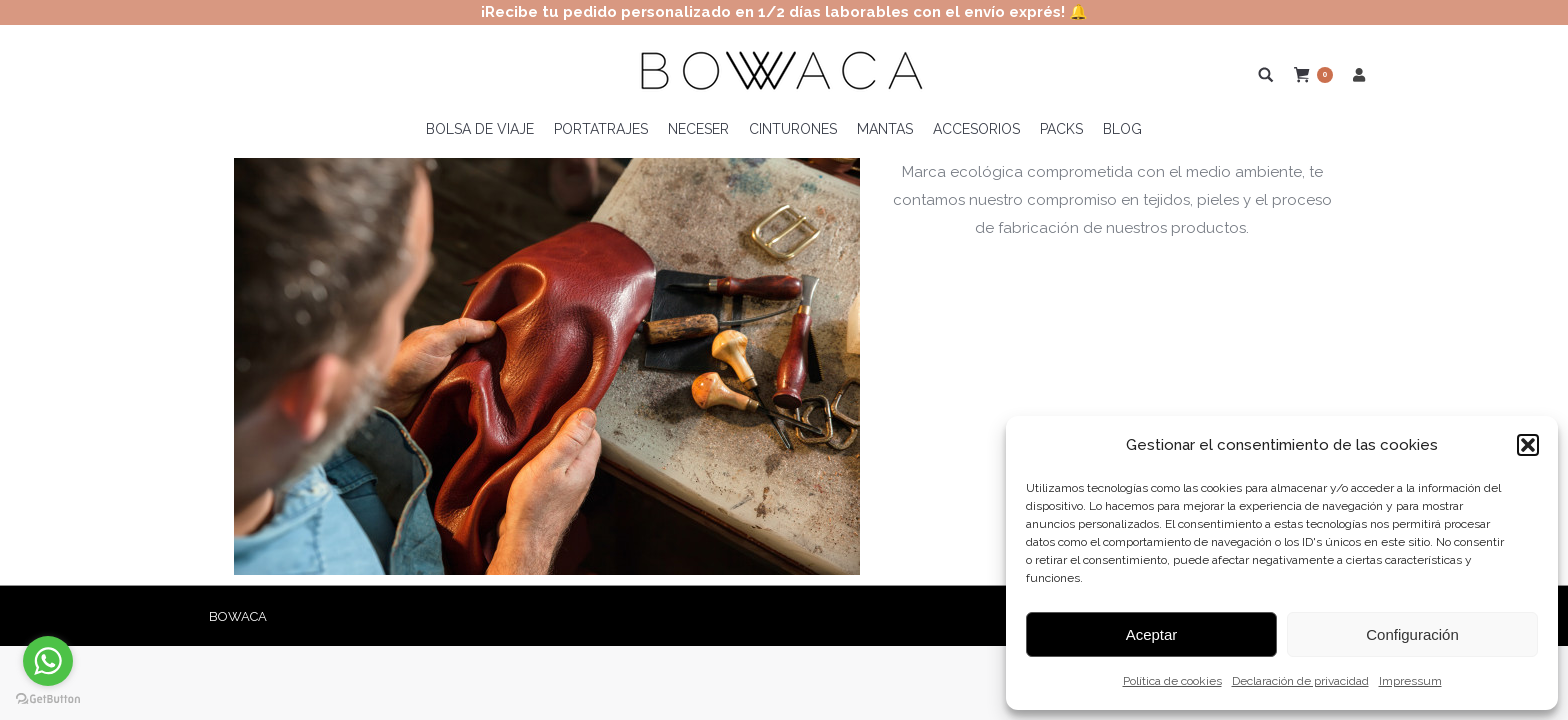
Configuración (1412, 634)
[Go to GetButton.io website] (48, 699)
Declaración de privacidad (1300, 681)
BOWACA (238, 616)
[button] (1528, 445)
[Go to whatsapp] (48, 661)
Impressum (1410, 681)
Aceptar (1152, 634)
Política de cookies (1172, 681)
